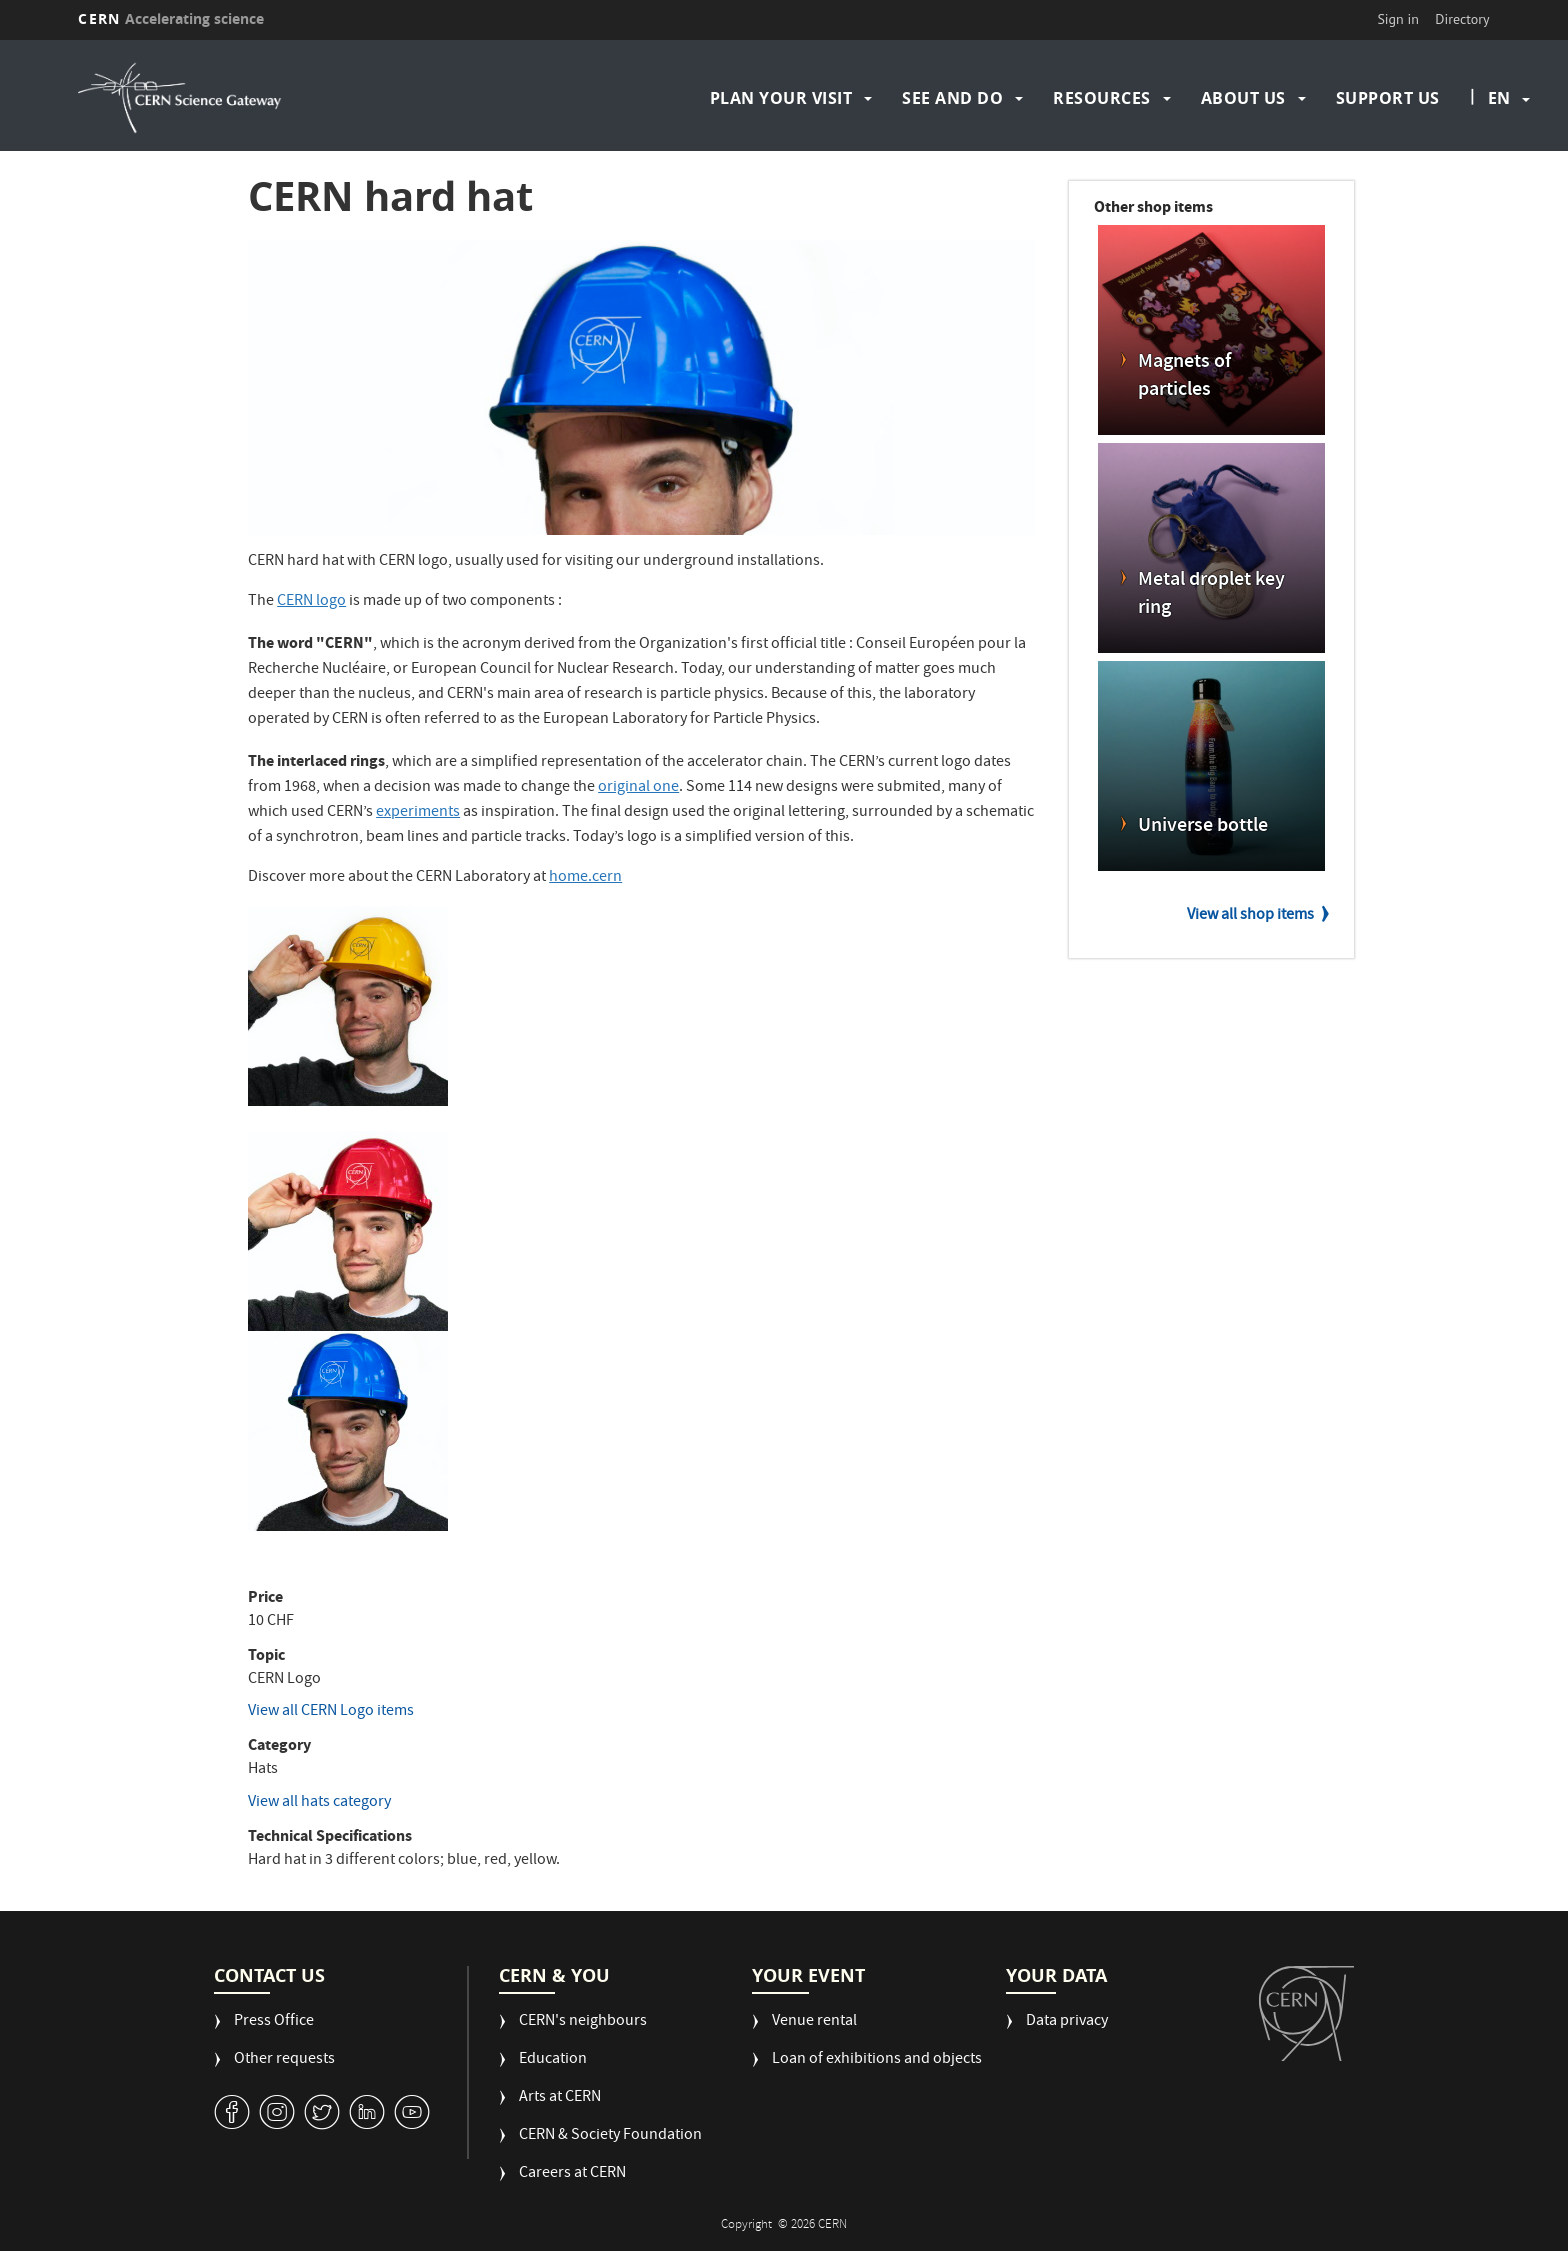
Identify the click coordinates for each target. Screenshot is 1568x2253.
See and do (952, 98)
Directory (1462, 19)
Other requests (284, 2060)
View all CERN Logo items (331, 1712)
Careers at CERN (572, 2174)
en (1499, 98)
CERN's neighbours (583, 2022)
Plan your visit (781, 98)
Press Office (274, 2022)
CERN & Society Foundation (610, 2136)
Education (553, 2060)
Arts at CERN (560, 2098)
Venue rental (814, 2022)
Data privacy (1067, 2022)
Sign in (1398, 19)
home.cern (585, 878)
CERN (171, 18)
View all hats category (319, 1803)
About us (1243, 98)
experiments (418, 813)
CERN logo (311, 602)
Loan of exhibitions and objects (877, 2060)
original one (638, 788)
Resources (1102, 98)
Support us (1388, 98)
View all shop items (1250, 916)
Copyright (748, 2225)
